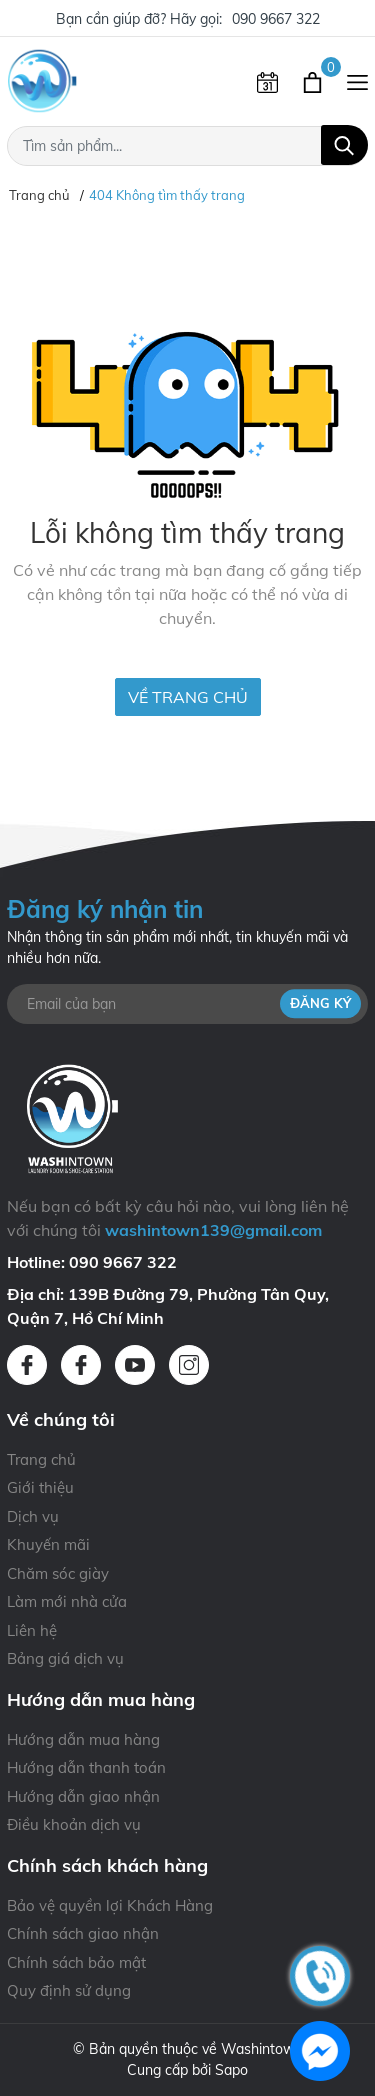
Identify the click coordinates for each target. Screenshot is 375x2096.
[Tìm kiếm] (344, 145)
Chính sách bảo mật (76, 1962)
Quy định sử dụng (69, 1990)
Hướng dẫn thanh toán (86, 1767)
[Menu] (357, 81)
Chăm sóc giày (58, 1573)
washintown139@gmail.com (213, 1230)
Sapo (231, 2070)
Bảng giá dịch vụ (65, 1658)
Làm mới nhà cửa (67, 1601)
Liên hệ (32, 1630)
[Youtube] (135, 1365)
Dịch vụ (33, 1516)
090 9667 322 (276, 19)
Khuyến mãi (48, 1544)
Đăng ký (320, 1003)
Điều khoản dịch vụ (74, 1824)
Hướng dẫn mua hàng (83, 1739)
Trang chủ (41, 1459)
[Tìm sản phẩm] (187, 146)
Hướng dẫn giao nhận (83, 1796)
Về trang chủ (188, 697)
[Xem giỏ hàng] (314, 81)
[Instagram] (189, 1365)
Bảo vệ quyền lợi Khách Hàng (110, 1905)
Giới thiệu (40, 1487)
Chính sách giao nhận (83, 1933)
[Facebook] (27, 1365)
